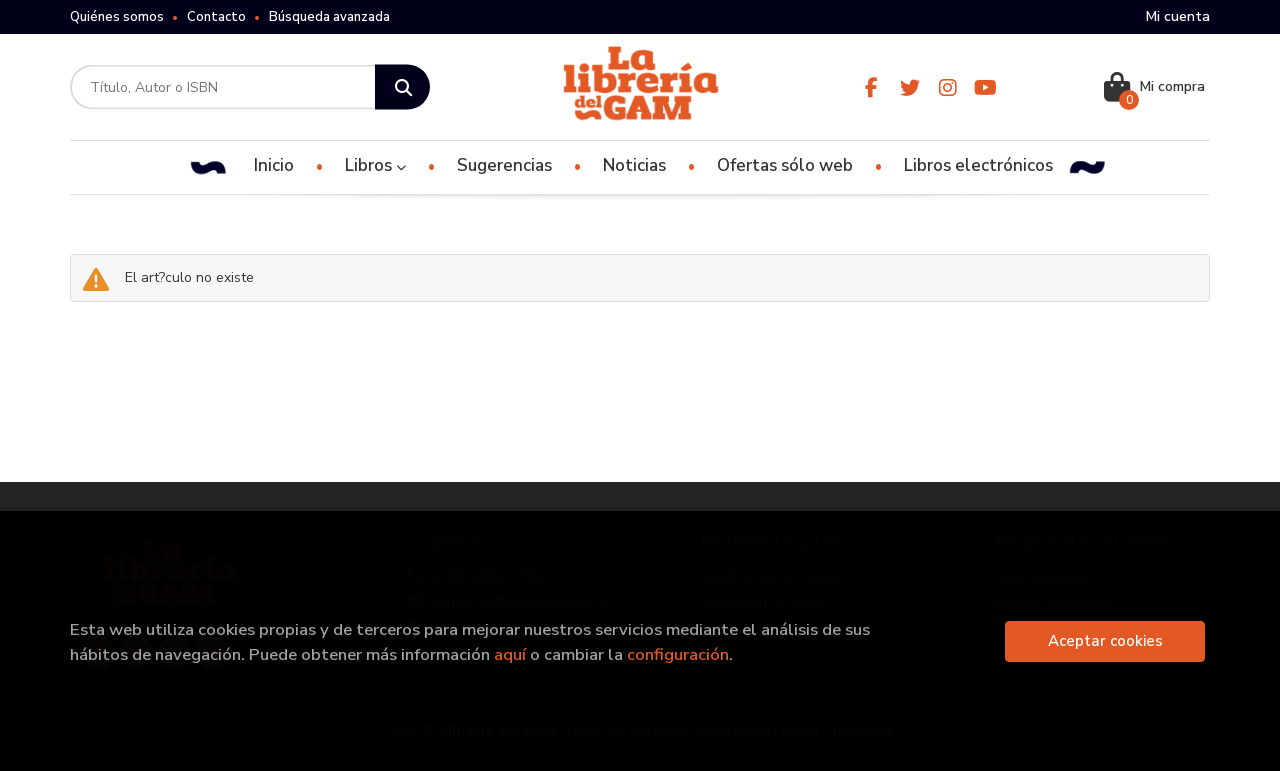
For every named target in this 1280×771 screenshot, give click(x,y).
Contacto (216, 17)
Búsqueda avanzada (329, 17)
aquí (510, 654)
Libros (375, 165)
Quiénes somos (117, 17)
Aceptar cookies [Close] (1105, 641)
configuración (678, 654)
